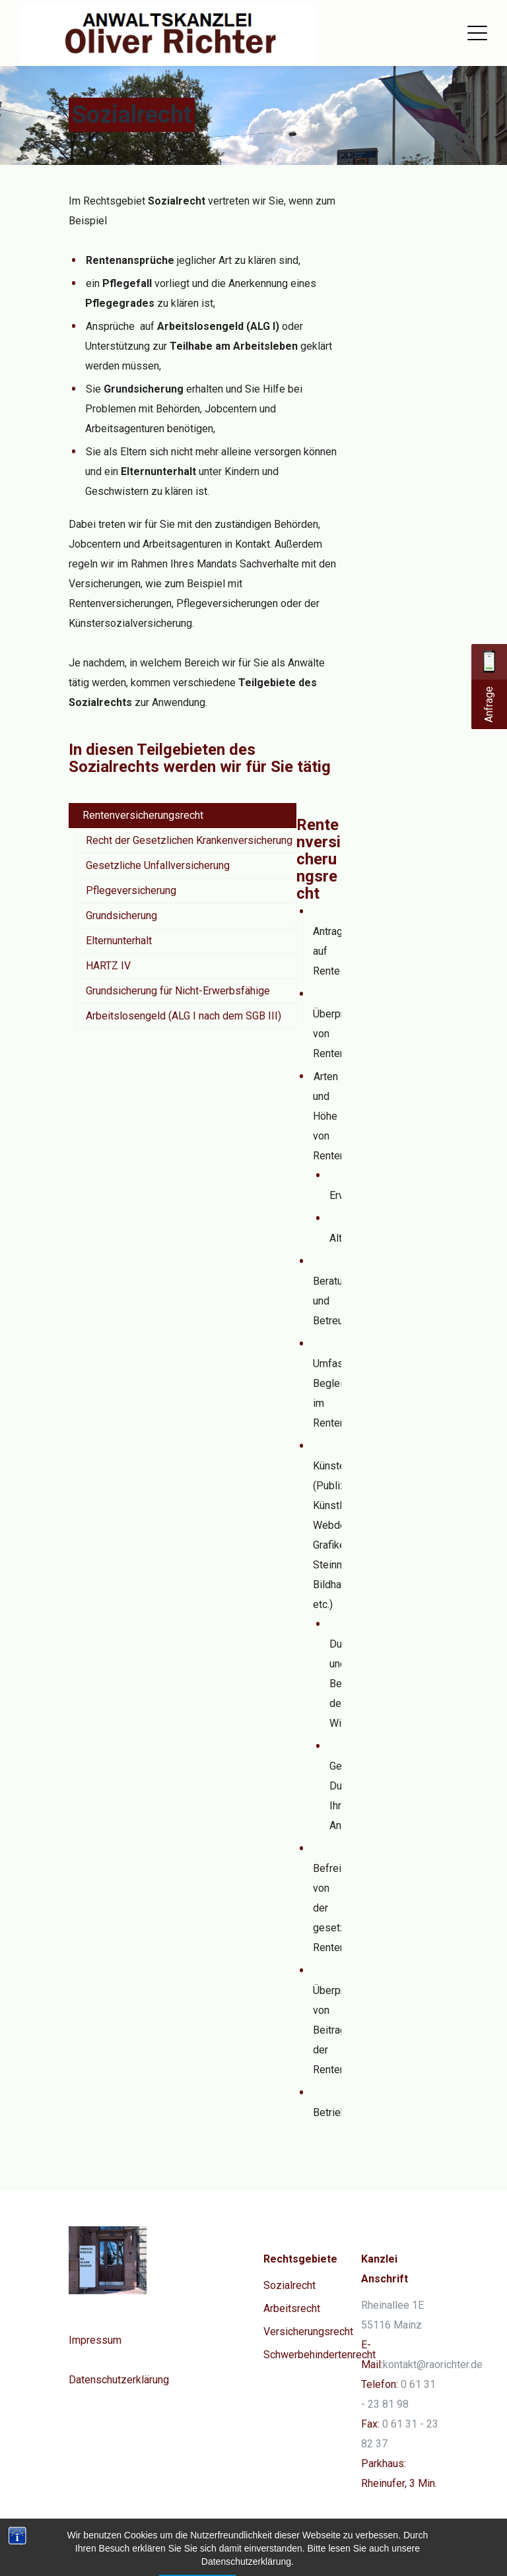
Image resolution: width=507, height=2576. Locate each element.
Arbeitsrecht (291, 2308)
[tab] (182, 815)
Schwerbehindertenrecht (319, 2354)
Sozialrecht (289, 2285)
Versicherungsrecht (308, 2331)
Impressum (95, 2340)
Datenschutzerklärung (119, 2379)
